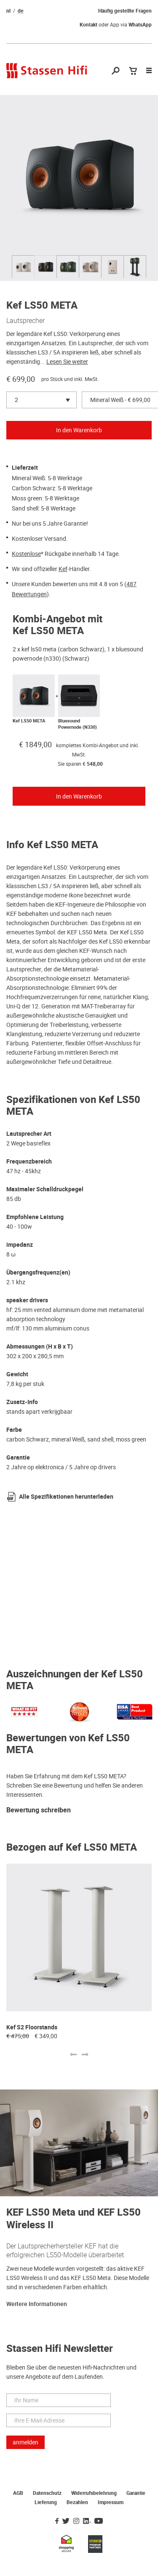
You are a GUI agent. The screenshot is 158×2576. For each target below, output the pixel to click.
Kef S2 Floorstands (31, 2027)
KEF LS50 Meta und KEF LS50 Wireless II (73, 2218)
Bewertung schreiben (38, 1810)
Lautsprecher (25, 320)
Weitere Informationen (36, 2304)
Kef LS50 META (29, 721)
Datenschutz (47, 2493)
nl (8, 11)
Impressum (110, 2502)
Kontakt (88, 25)
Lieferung (46, 2502)
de (21, 11)
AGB (18, 2493)
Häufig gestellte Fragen (125, 11)
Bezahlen (77, 2502)
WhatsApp (140, 25)
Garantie (135, 2493)
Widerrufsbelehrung (94, 2493)
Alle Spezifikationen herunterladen (66, 1496)
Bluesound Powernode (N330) (77, 724)
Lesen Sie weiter (67, 361)
